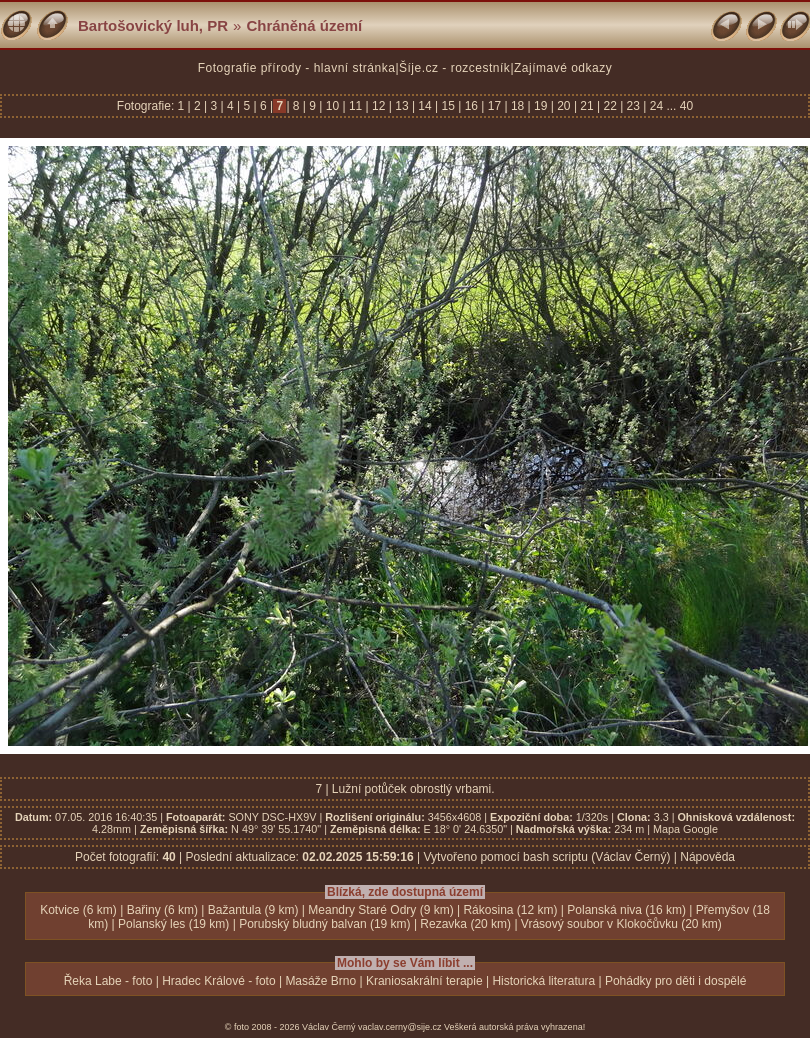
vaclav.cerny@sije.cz (400, 1027)
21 (587, 106)
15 (448, 106)
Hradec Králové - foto (218, 981)
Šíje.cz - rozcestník (454, 68)
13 (402, 106)
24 (656, 106)
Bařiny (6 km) (162, 910)
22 (610, 106)
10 (332, 106)
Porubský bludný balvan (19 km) (324, 924)
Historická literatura (543, 981)
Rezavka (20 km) (465, 924)
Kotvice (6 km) (78, 910)
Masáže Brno (320, 981)
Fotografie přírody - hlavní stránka (297, 68)
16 (471, 106)
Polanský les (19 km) (173, 924)
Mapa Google (685, 829)
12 (379, 106)
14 (425, 106)
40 (686, 106)
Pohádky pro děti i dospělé (675, 981)
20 (564, 106)
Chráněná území (304, 25)
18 (518, 106)
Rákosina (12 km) (510, 910)
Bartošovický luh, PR (153, 25)
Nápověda (707, 857)
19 (541, 106)
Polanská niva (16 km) (626, 910)
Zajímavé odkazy (563, 68)
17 (494, 106)
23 (633, 106)
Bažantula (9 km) (253, 910)
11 (356, 106)
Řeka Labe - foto (108, 981)
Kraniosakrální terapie (424, 981)
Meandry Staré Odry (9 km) (380, 910)
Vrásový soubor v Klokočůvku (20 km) (621, 924)
